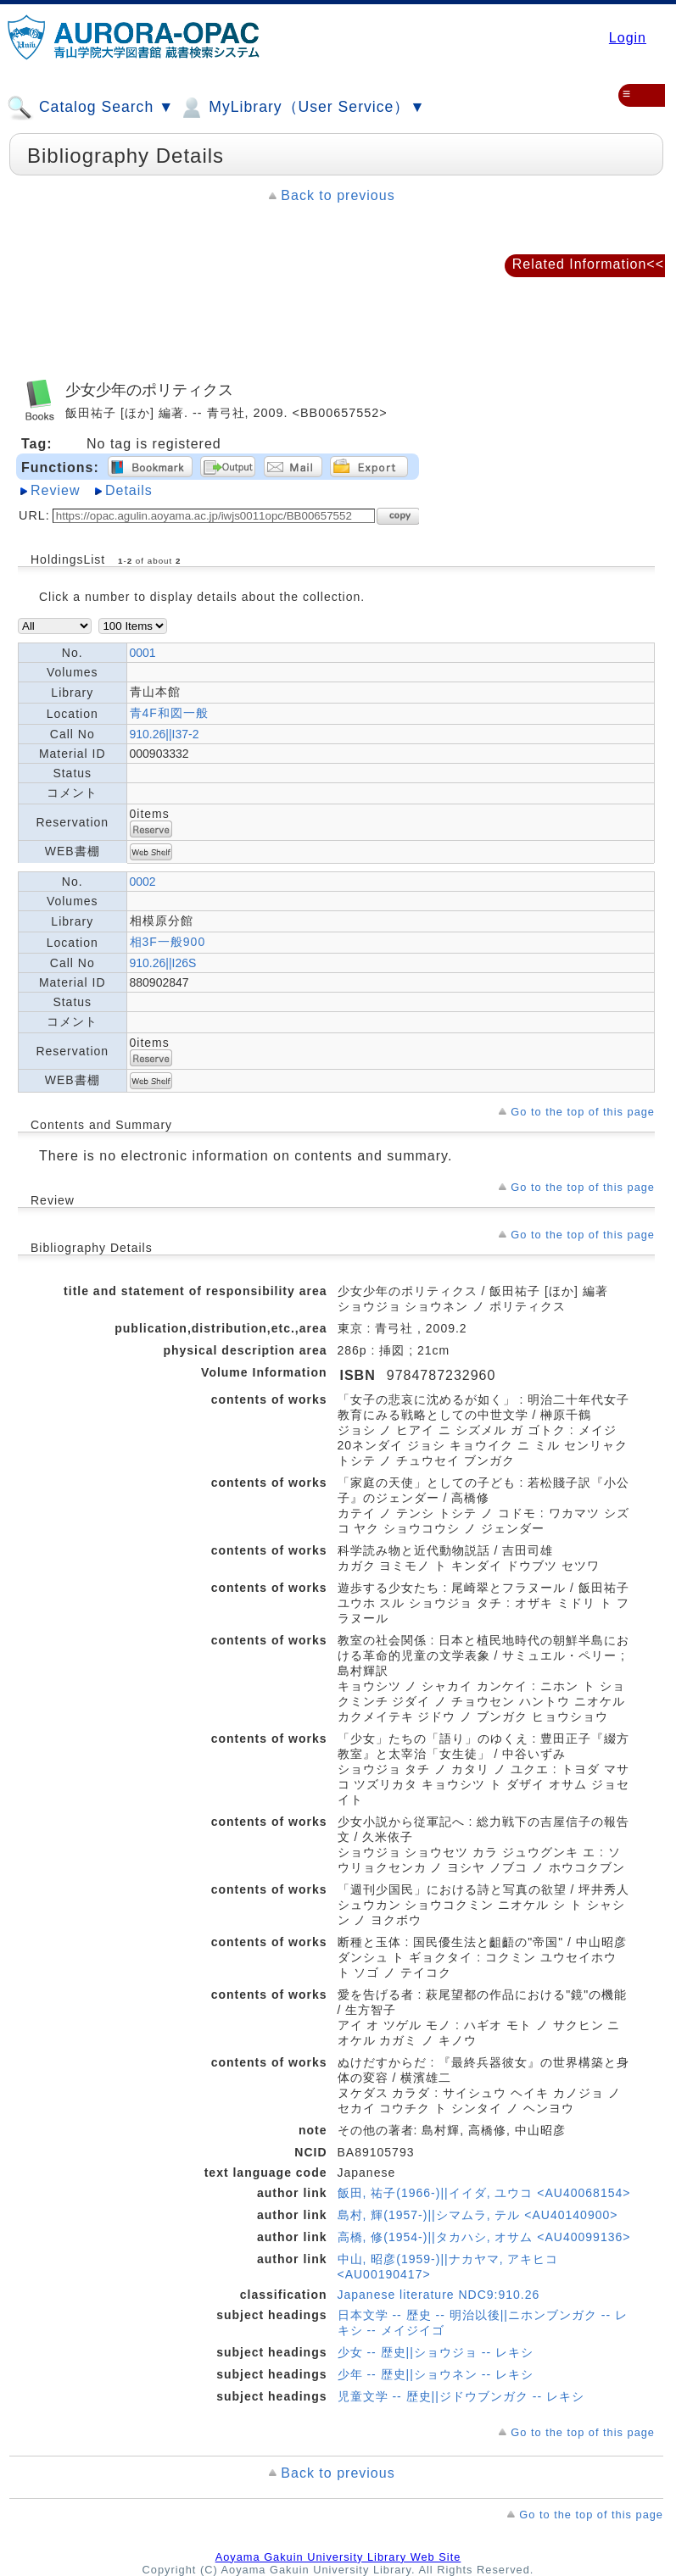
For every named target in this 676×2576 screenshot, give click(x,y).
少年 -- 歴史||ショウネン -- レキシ (436, 2374)
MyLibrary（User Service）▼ (301, 107)
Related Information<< (588, 264)
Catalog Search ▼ (90, 107)
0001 (143, 652)
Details (129, 490)
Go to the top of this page (583, 1111)
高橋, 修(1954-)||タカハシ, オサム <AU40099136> (484, 2237)
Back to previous (337, 195)
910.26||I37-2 (164, 734)
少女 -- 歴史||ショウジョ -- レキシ (436, 2352)
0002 (143, 881)
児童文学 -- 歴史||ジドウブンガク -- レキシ (461, 2396)
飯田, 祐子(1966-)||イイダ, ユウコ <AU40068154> (484, 2193)
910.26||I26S (163, 963)
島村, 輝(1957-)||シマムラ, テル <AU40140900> (478, 2215)
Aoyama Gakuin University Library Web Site (338, 2557)
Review (55, 490)
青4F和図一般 (169, 713)
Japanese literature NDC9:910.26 (439, 2294)
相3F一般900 (168, 942)
